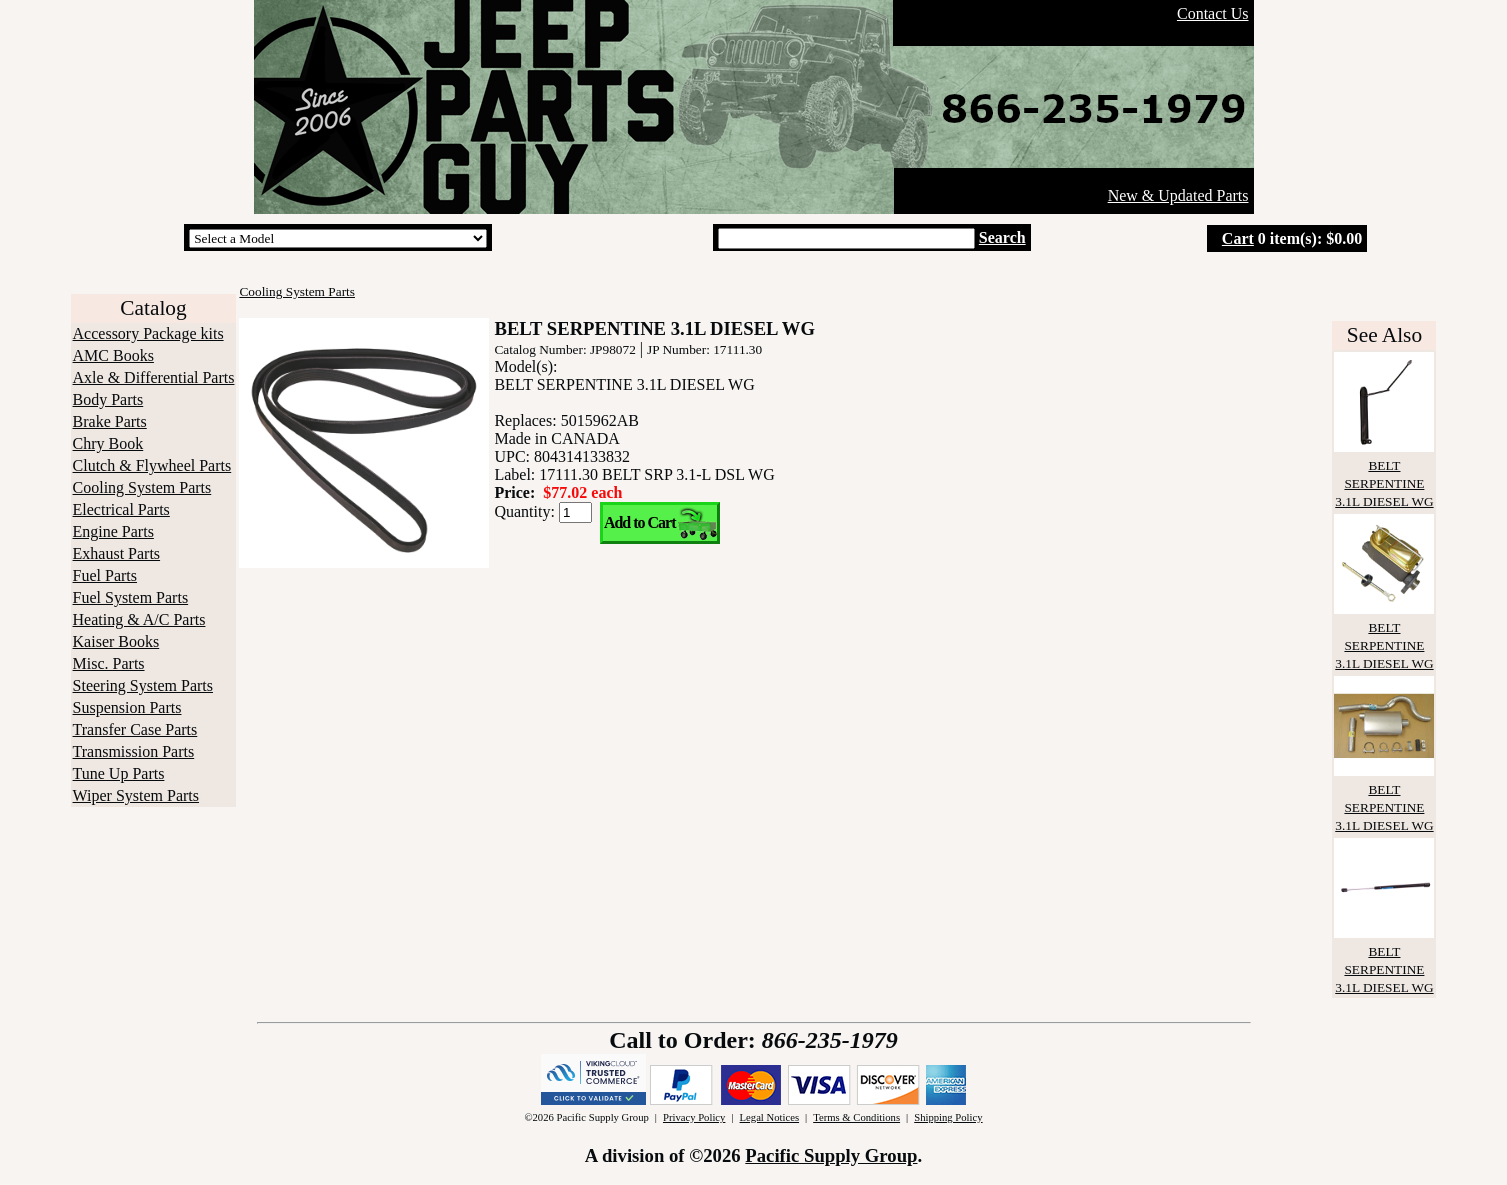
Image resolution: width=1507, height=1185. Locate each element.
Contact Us (1213, 13)
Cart (1238, 238)
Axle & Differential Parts (154, 377)
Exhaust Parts (117, 553)
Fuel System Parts (131, 597)
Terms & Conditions (856, 1117)
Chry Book (108, 443)
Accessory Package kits (148, 333)
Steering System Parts (143, 685)
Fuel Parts (105, 575)
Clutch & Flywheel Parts (152, 465)
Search (1002, 237)
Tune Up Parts (119, 773)
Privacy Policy (694, 1117)
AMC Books (113, 355)
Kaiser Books (116, 641)
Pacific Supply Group (831, 1155)
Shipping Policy (948, 1117)
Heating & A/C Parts (139, 619)
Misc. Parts (109, 663)
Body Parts (108, 399)
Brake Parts (110, 421)
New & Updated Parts (1178, 195)
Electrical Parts (121, 509)
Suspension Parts (127, 707)
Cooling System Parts (142, 487)
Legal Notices (769, 1117)
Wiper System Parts (136, 795)
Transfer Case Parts (135, 729)
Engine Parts (113, 531)
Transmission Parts (134, 751)
